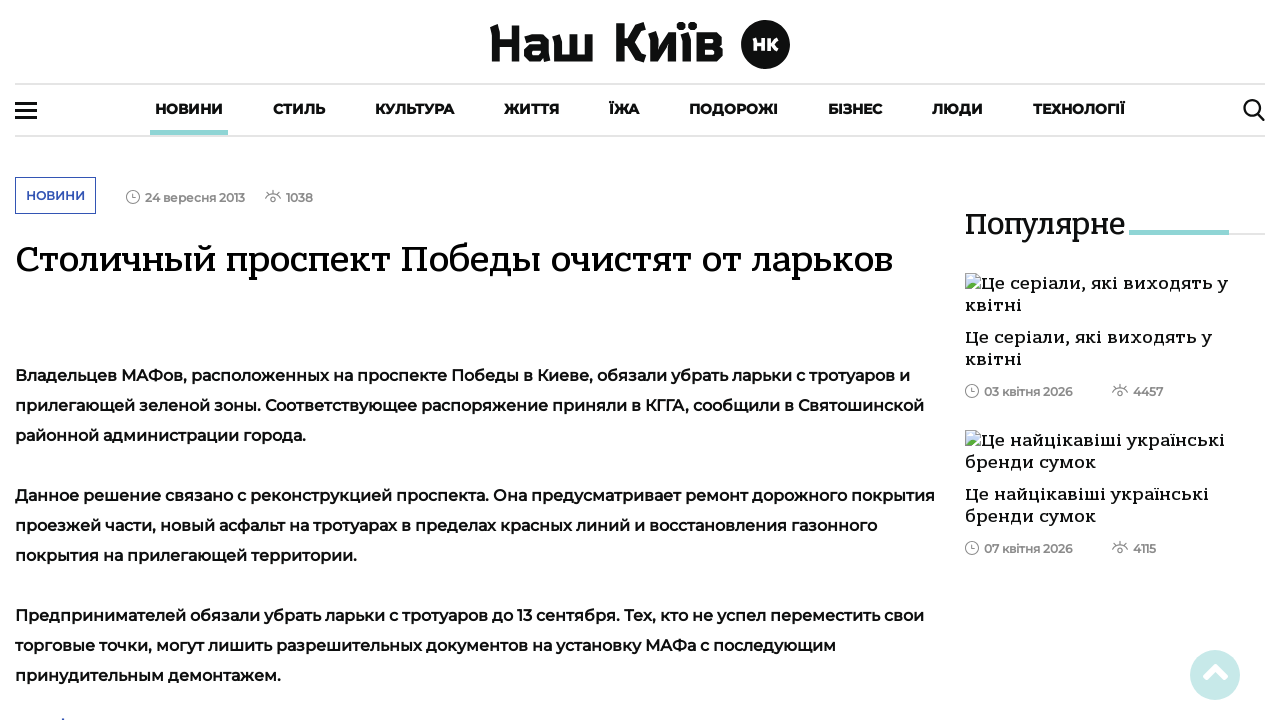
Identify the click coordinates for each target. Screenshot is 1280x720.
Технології (1079, 109)
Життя (531, 109)
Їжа (624, 109)
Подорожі (733, 109)
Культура (414, 109)
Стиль (299, 109)
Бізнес (855, 109)
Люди (957, 109)
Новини (189, 109)
